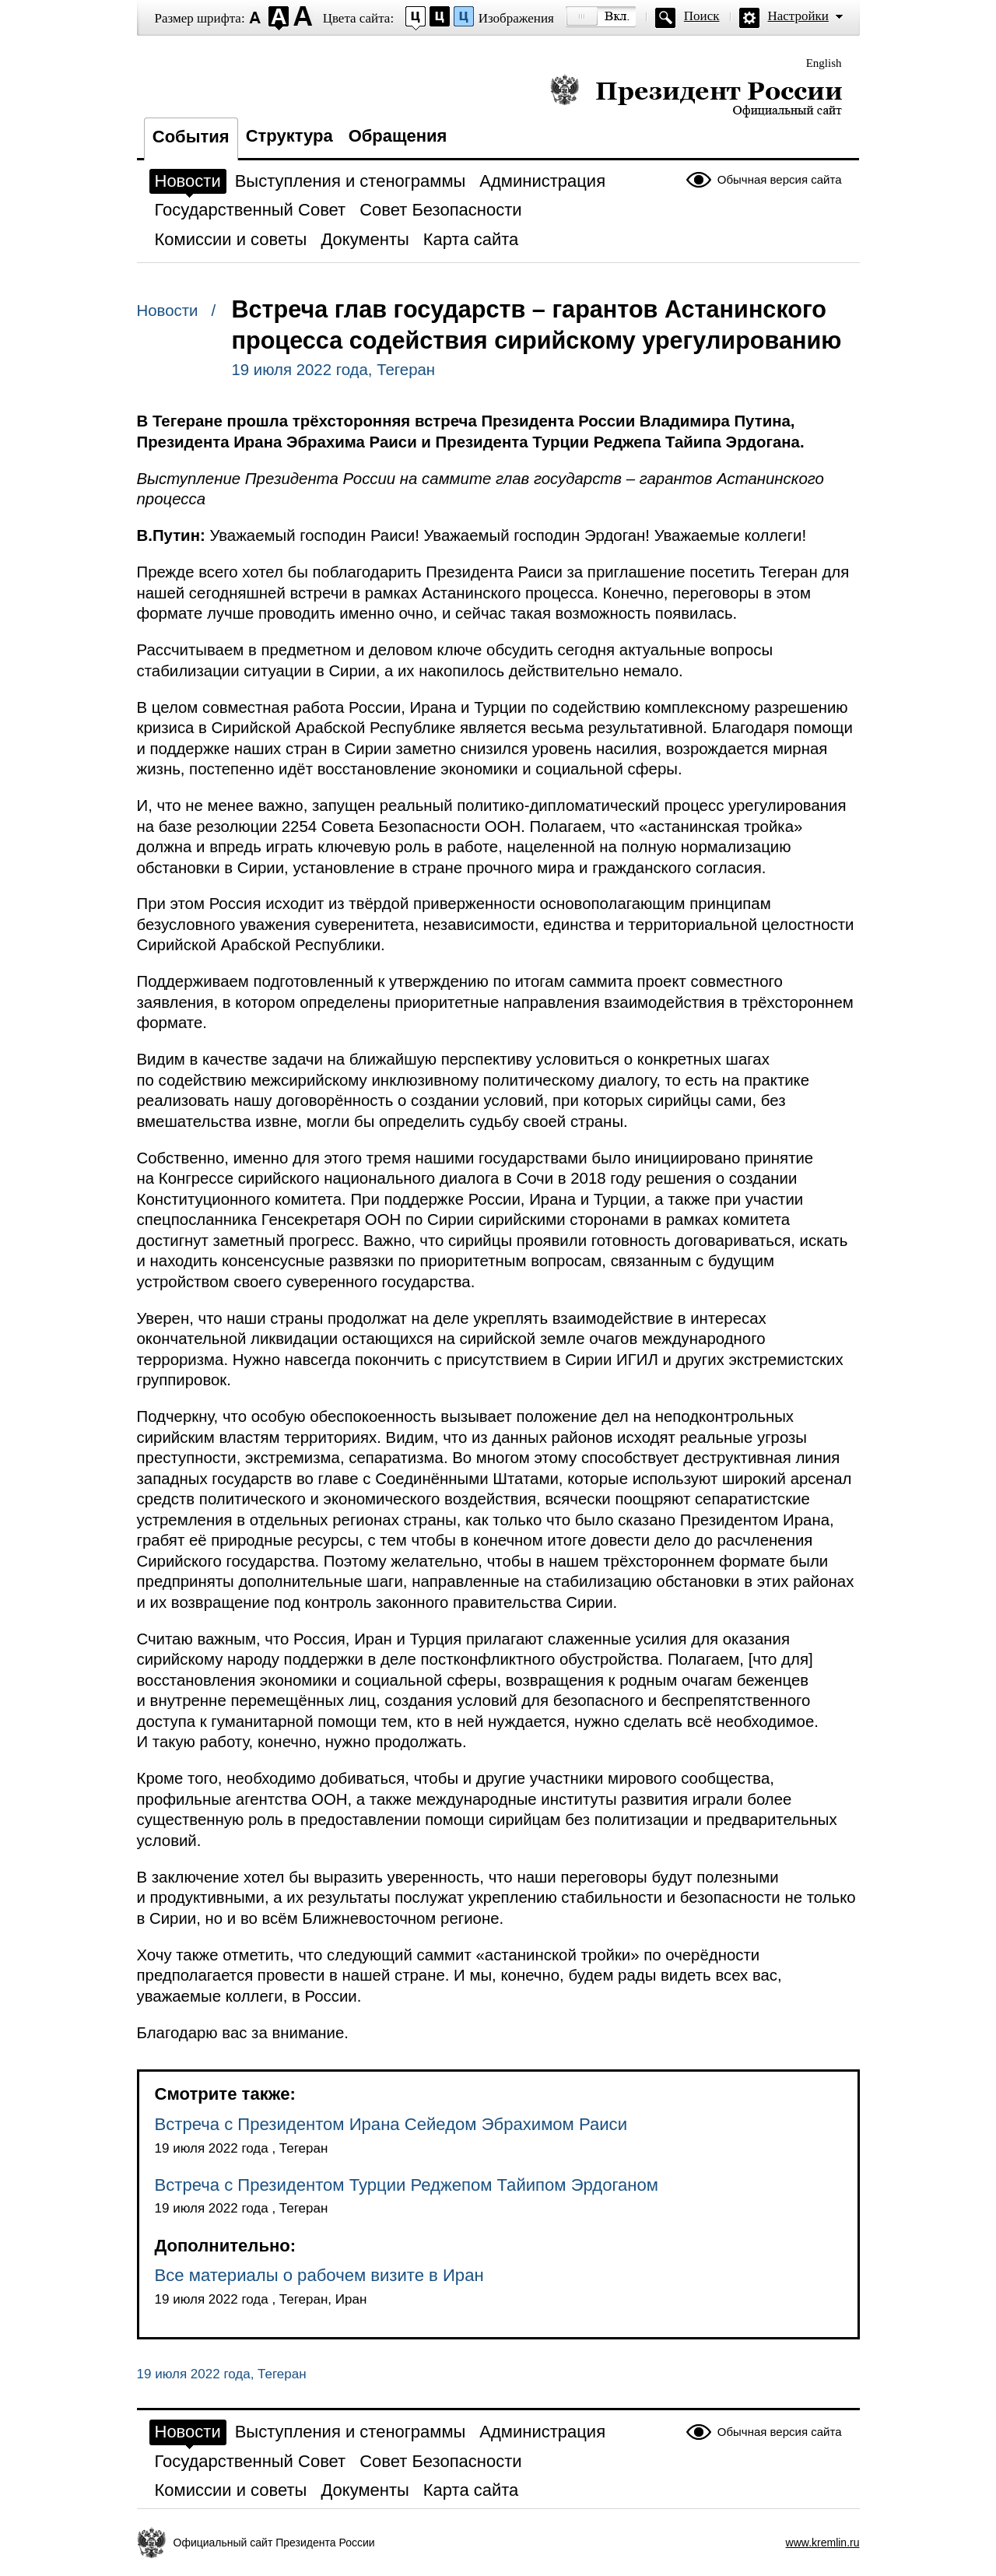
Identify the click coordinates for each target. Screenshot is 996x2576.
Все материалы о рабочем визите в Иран (319, 2275)
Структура (289, 136)
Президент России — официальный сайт (696, 95)
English (824, 63)
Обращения (398, 136)
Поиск (702, 16)
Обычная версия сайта (779, 179)
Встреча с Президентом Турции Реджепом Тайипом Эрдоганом (407, 2185)
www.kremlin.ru (823, 2542)
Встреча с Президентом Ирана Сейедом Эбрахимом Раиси (391, 2124)
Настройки (798, 16)
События (191, 136)
